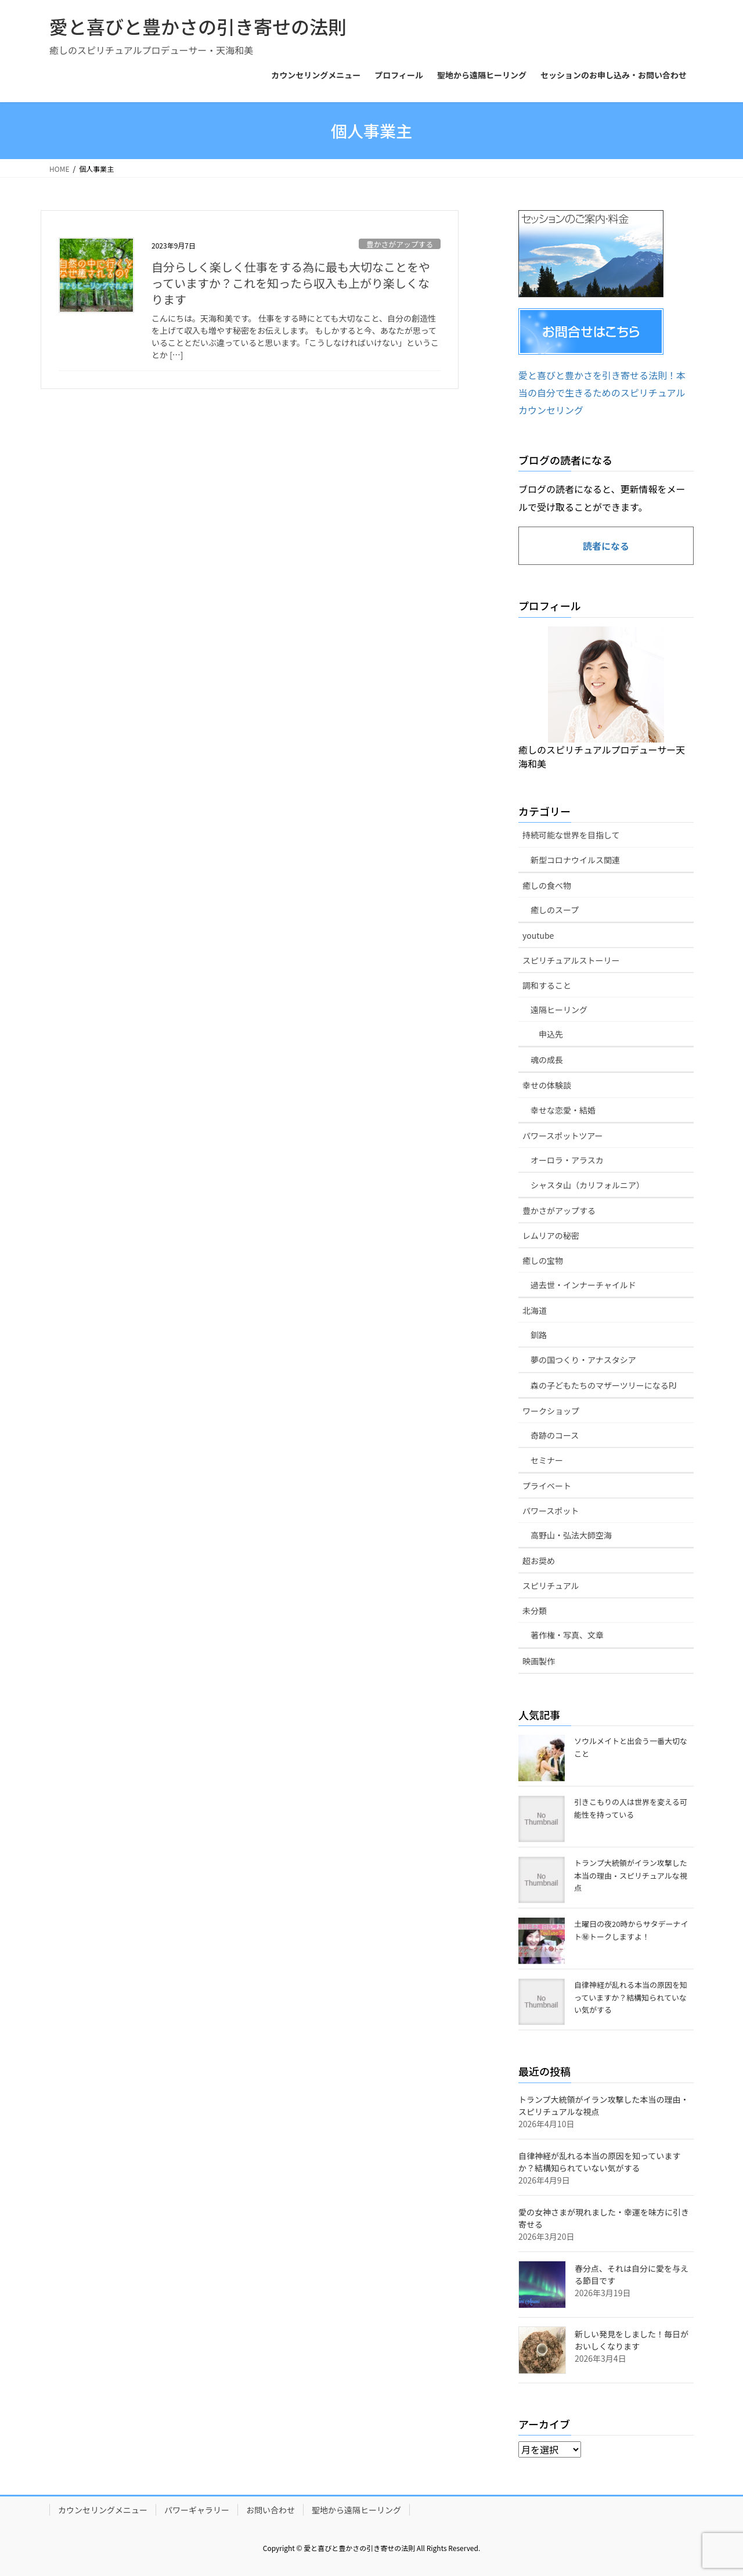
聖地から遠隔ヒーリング (356, 2510)
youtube (538, 935)
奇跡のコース (555, 1435)
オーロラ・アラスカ (567, 1160)
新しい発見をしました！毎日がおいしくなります (631, 2340)
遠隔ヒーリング (559, 1009)
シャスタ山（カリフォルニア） (587, 1185)
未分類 (534, 1610)
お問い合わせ (270, 2510)
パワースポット (550, 1510)
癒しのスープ (555, 910)
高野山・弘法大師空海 (571, 1535)
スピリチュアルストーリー (571, 960)
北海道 (534, 1310)
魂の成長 (547, 1059)
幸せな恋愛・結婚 (563, 1110)
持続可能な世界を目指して (571, 835)
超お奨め (538, 1560)
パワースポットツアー (562, 1135)
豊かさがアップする (399, 244)
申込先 (551, 1034)
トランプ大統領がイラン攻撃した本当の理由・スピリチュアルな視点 (630, 1875)
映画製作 (538, 1661)
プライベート (546, 1485)
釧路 (539, 1335)
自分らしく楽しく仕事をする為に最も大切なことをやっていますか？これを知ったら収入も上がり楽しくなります (291, 283)
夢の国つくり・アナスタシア (583, 1360)
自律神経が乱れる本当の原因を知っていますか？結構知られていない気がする (630, 1997)
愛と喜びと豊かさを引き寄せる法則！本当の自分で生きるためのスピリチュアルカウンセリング (602, 392)
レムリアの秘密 (550, 1235)
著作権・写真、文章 (567, 1635)
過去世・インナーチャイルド (583, 1285)
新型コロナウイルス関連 (575, 860)
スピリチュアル (550, 1585)
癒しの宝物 (542, 1260)
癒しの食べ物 (546, 885)
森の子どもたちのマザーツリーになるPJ (604, 1385)
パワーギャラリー (196, 2510)
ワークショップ (550, 1411)
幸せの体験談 (546, 1085)
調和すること (546, 985)
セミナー (547, 1460)
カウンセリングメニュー (102, 2510)
